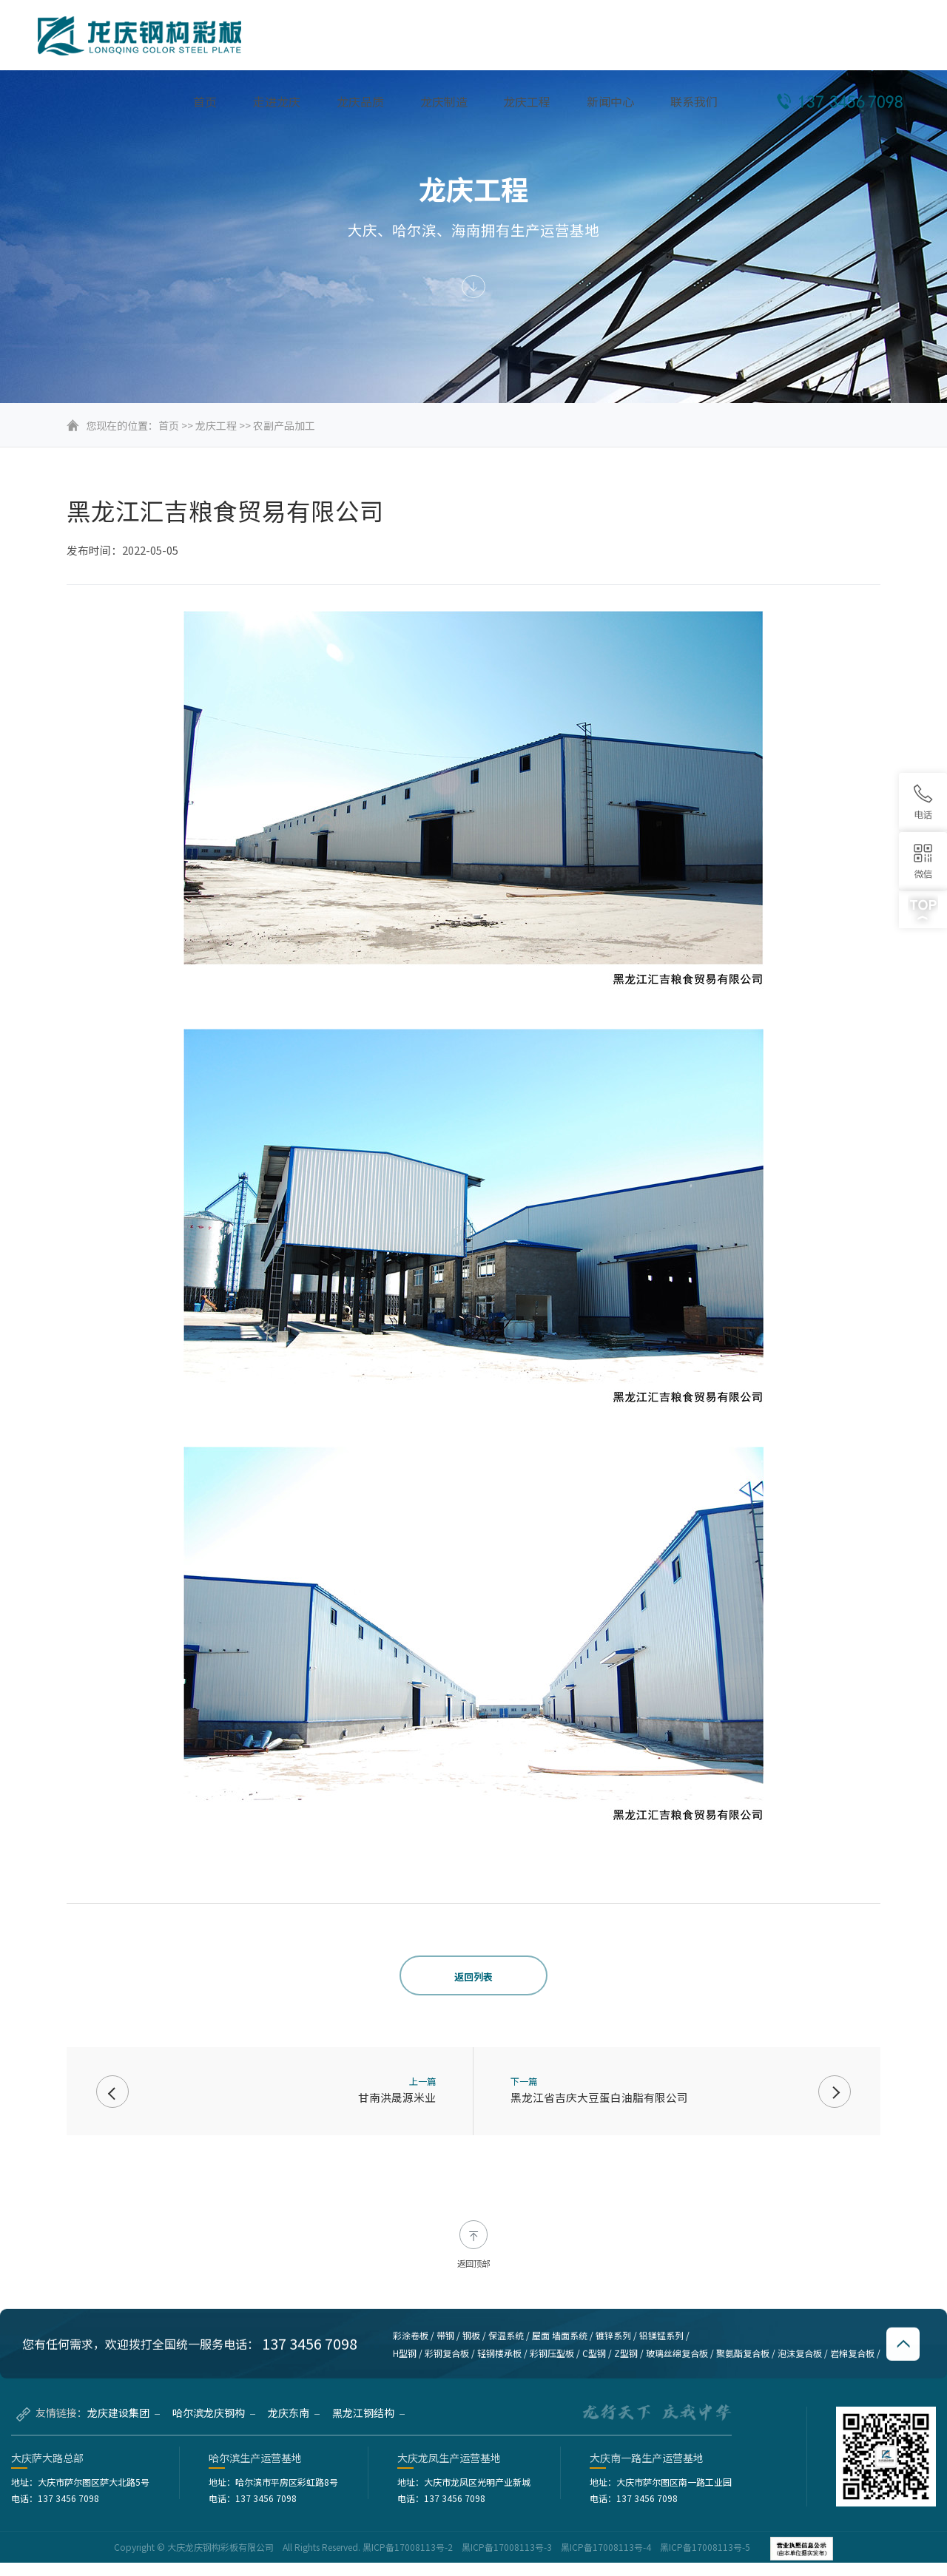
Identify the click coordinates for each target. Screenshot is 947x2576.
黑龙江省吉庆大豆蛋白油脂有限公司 (599, 2097)
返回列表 (473, 1977)
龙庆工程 (216, 425)
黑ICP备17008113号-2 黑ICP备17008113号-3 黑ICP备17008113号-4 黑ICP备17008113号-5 (557, 2560)
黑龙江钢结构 (368, 2425)
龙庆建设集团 (123, 2425)
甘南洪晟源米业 (397, 2097)
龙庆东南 (294, 2425)
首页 (168, 425)
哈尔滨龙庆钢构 (213, 2425)
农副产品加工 (284, 425)
